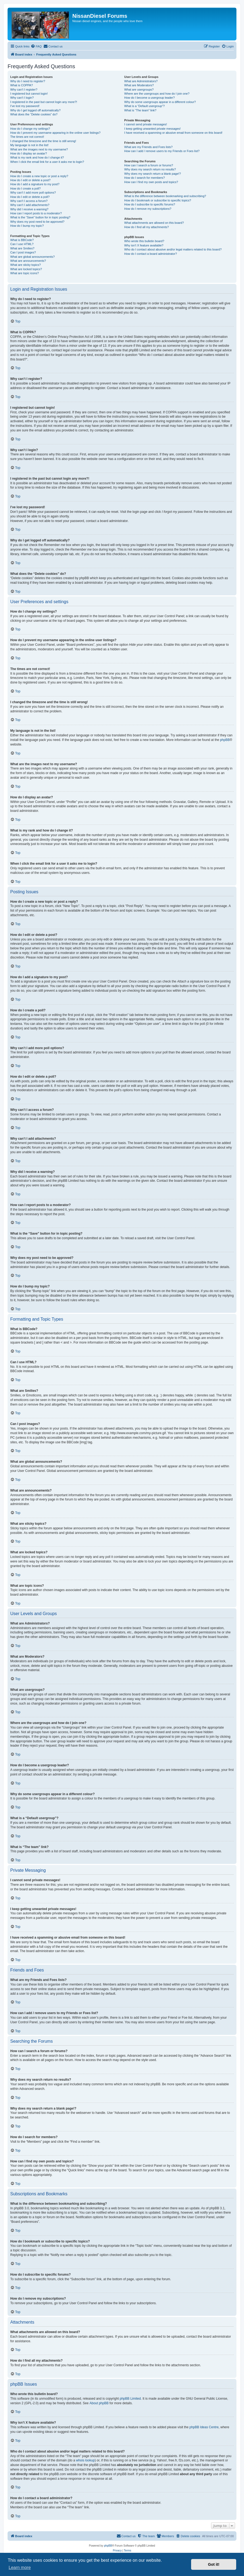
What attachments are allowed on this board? (154, 222)
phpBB (225, 740)
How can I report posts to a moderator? (36, 213)
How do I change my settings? (30, 128)
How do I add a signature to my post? (34, 184)
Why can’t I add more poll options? (33, 192)
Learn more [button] (20, 2567)
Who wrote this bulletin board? (144, 241)
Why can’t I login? (22, 97)
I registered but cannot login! (29, 93)
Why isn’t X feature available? (143, 245)
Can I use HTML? (21, 244)
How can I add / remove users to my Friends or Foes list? (161, 151)
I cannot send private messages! (145, 124)
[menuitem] (36, 46)
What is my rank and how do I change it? (37, 157)
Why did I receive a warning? (29, 209)
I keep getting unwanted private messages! (152, 128)
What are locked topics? (26, 269)
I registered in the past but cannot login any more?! (43, 102)
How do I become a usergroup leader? (149, 97)
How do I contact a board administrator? (150, 253)
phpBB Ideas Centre (204, 2427)
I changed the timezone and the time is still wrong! (43, 141)
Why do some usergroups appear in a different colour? (160, 102)
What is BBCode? (22, 240)
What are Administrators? (141, 81)
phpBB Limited (130, 2398)
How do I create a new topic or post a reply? (39, 176)
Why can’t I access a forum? (29, 200)
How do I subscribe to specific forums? (149, 204)
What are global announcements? (32, 256)
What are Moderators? (139, 85)
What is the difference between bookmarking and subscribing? (165, 196)
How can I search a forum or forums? (148, 165)
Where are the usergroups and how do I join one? (156, 93)
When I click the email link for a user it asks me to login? (47, 161)
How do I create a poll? (25, 188)
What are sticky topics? (25, 264)
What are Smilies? (22, 248)
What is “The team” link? (140, 110)
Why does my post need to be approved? (37, 221)
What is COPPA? (21, 85)
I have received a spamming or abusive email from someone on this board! (173, 132)
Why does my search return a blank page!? (152, 173)
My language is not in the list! (29, 145)
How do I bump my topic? (27, 225)
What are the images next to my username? (39, 149)
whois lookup (85, 2460)
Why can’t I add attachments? (29, 205)
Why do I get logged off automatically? (35, 110)
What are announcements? (28, 260)
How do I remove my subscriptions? (147, 208)
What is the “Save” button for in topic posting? (40, 217)
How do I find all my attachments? (146, 227)
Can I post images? (23, 252)
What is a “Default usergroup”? (144, 106)
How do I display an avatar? (28, 153)
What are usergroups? (139, 89)
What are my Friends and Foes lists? (148, 147)
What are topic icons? (24, 273)
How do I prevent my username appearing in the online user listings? (55, 132)
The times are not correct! (27, 136)
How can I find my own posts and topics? (151, 182)
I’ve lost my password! (24, 106)
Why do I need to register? (27, 81)
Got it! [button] (213, 2564)
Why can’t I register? (23, 89)
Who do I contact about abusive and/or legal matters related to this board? (173, 249)
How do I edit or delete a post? (30, 180)
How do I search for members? (144, 177)
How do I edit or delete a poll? (30, 196)
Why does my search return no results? (150, 169)
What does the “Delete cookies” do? (33, 114)
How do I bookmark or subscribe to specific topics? (157, 200)
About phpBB (99, 2403)
